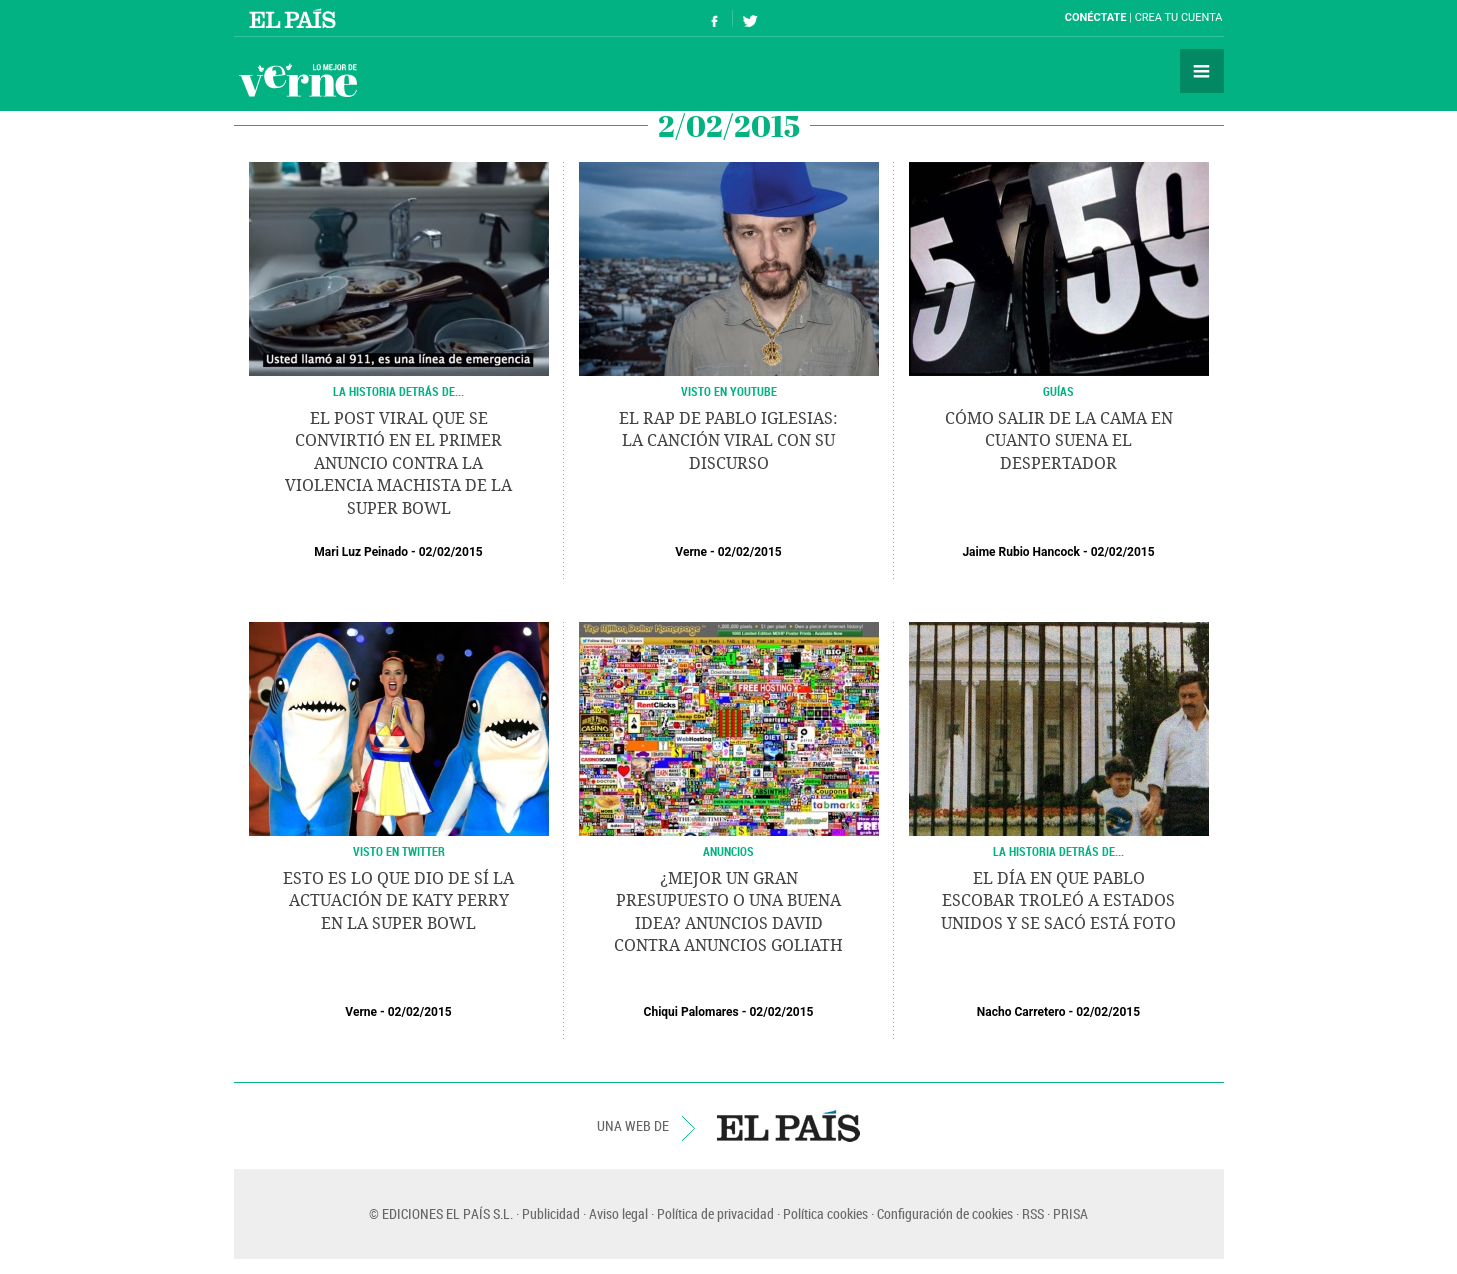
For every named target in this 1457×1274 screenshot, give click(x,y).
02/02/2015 (451, 552)
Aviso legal (618, 1213)
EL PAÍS (788, 1126)
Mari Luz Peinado (361, 552)
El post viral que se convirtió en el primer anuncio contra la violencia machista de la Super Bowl (398, 463)
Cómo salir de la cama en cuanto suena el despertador (1059, 441)
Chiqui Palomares (691, 1012)
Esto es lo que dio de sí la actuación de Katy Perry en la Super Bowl (398, 901)
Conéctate (1096, 17)
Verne (298, 80)
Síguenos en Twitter (750, 18)
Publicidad (551, 1213)
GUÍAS (1058, 391)
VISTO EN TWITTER (399, 851)
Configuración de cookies (945, 1213)
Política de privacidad (715, 1213)
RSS (1033, 1213)
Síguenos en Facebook (715, 18)
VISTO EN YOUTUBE (729, 391)
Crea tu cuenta (1179, 17)
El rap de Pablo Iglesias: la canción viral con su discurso (728, 441)
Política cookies (825, 1213)
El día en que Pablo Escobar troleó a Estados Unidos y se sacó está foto (1058, 901)
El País (295, 18)
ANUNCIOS (728, 851)
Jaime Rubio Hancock (1021, 552)
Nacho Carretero (1021, 1012)
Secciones (1202, 71)
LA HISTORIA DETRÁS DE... (398, 391)
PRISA (1070, 1213)
